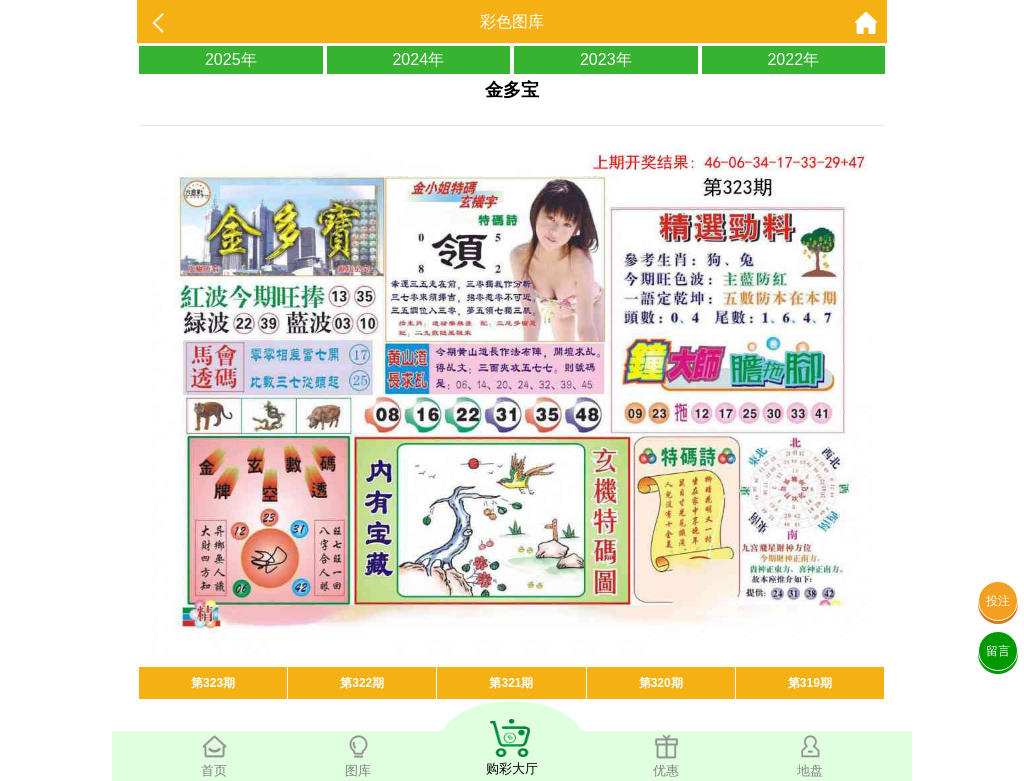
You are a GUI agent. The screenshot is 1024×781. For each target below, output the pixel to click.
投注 (998, 601)
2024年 (418, 59)
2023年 (606, 59)
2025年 (231, 59)
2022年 (793, 59)
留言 (998, 651)
